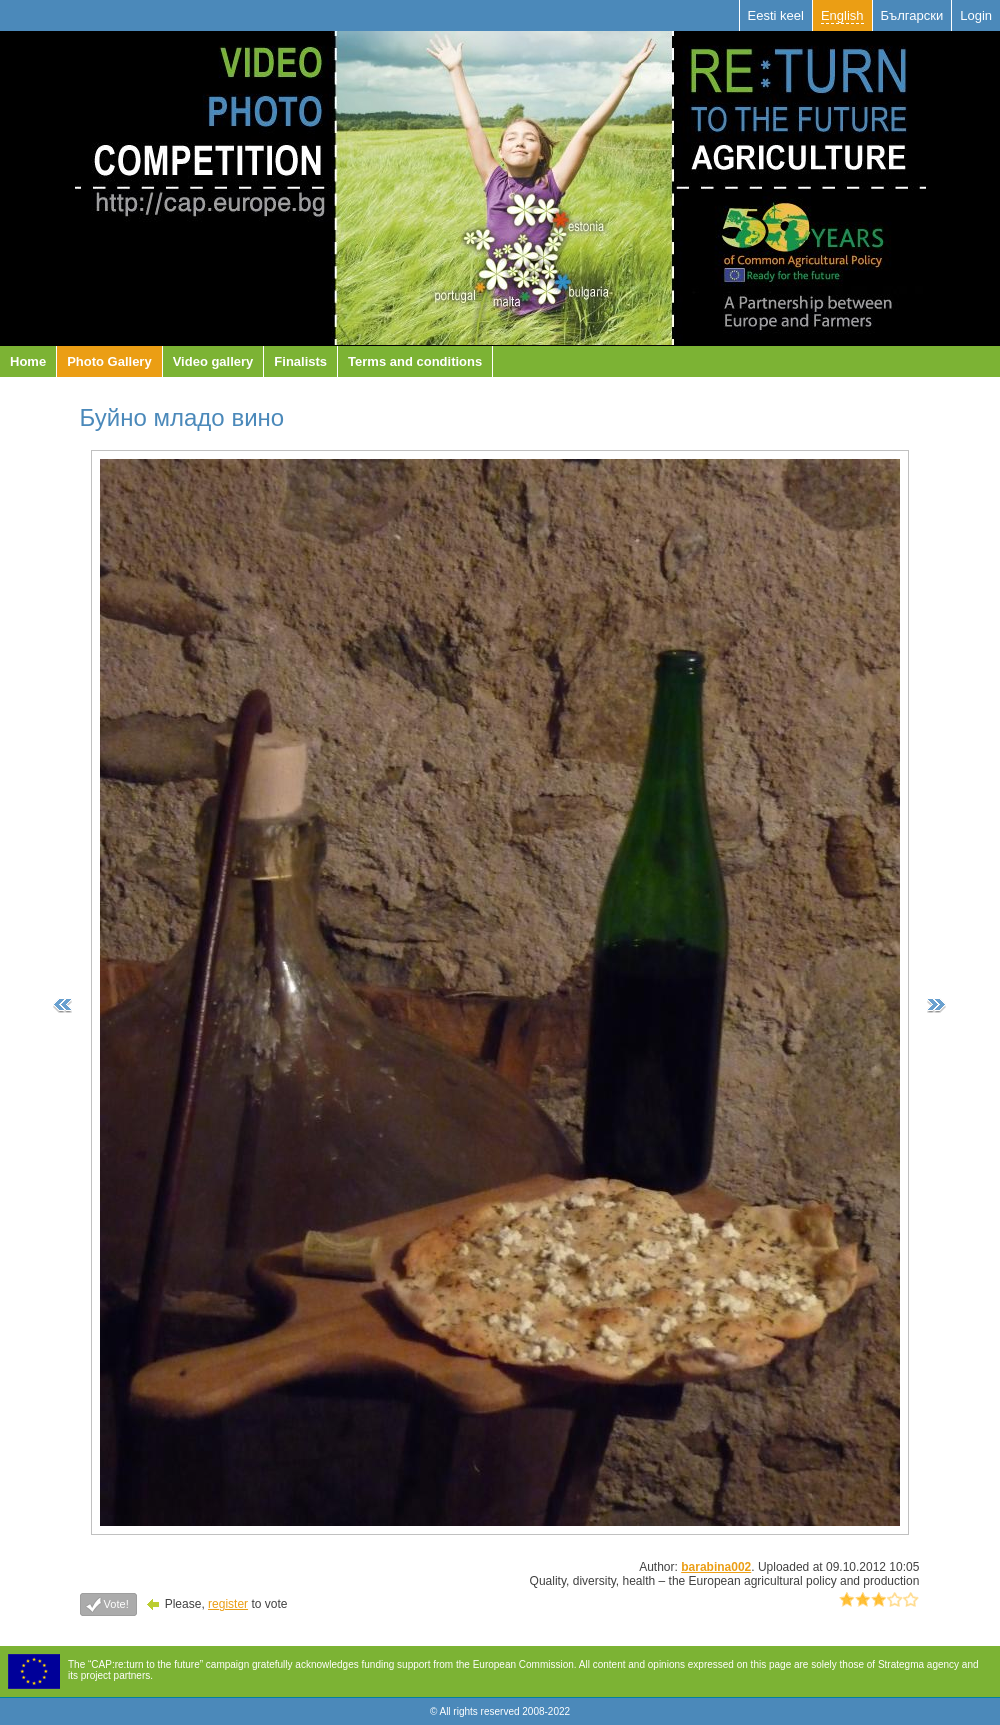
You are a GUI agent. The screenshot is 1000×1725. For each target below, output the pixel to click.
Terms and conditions (415, 361)
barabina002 (716, 1567)
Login (976, 15)
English (842, 15)
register (228, 1604)
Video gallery (213, 361)
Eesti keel (776, 15)
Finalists (300, 361)
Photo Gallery (109, 361)
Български (912, 15)
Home (28, 361)
